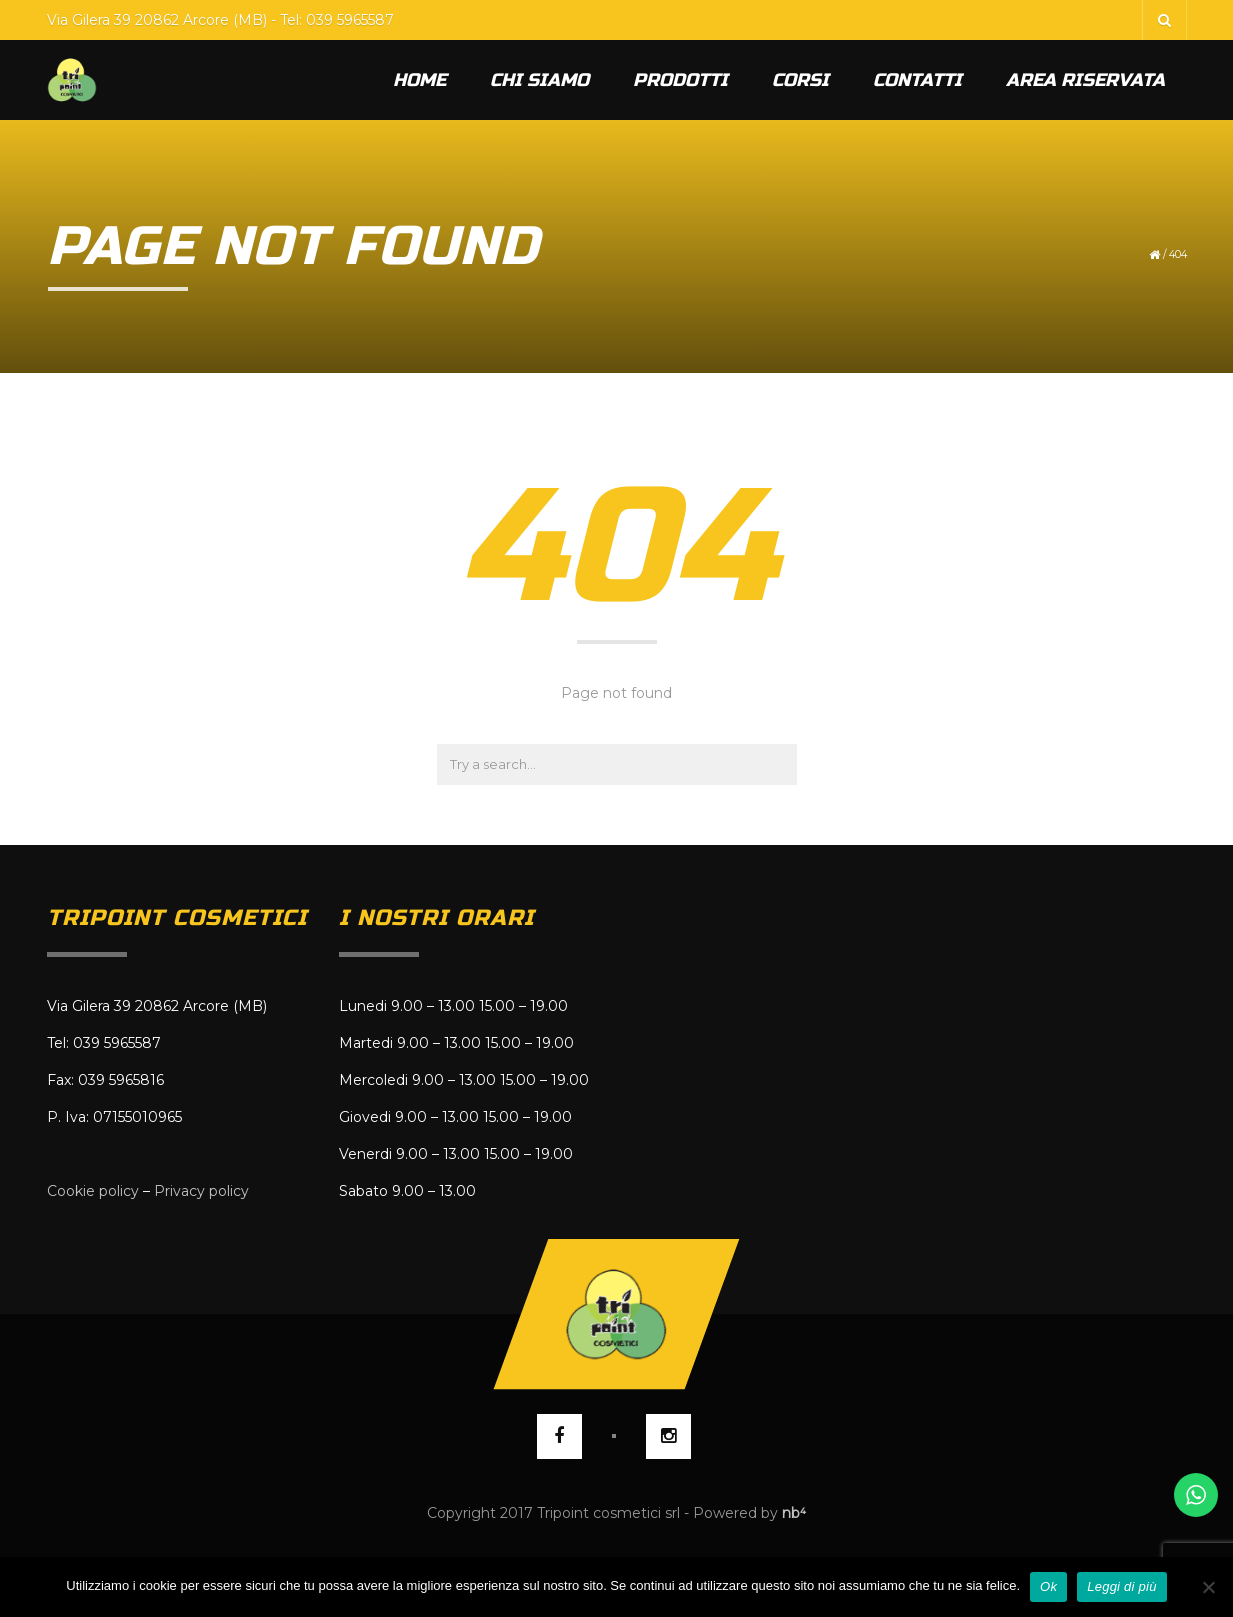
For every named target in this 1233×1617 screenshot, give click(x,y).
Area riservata (1085, 80)
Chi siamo (539, 80)
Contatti (917, 80)
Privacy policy (201, 1191)
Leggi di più (1122, 1586)
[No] (1208, 1587)
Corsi (800, 80)
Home (419, 80)
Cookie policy (93, 1191)
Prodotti (680, 80)
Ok (1048, 1586)
